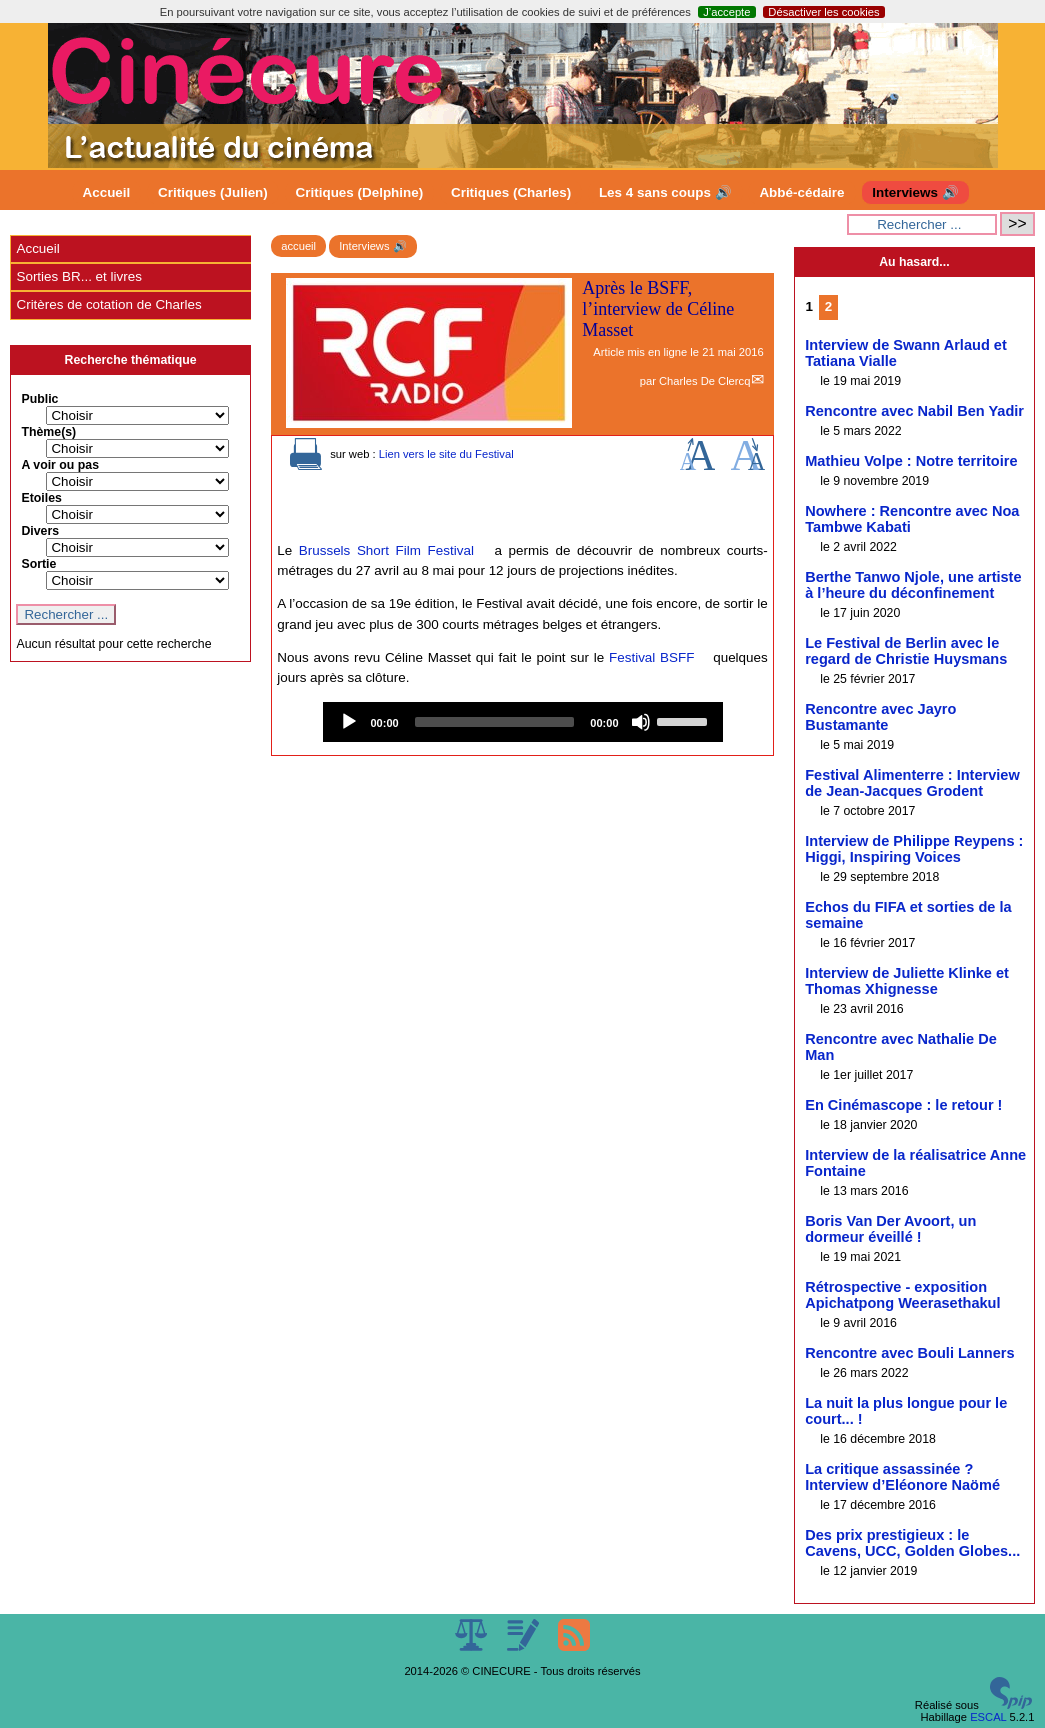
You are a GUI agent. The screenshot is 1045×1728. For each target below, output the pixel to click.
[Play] (349, 722)
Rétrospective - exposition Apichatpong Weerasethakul (902, 1295)
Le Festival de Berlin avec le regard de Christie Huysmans (906, 651)
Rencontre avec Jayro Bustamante (880, 717)
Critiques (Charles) (511, 192)
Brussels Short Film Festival (386, 550)
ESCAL (988, 1717)
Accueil (107, 192)
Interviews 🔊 (915, 192)
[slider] (495, 722)
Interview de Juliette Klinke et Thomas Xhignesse (907, 981)
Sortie (38, 564)
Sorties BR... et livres (78, 276)
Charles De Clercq (704, 381)
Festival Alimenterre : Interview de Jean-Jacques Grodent (912, 783)
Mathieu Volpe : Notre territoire (911, 461)
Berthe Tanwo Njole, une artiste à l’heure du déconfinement (913, 585)
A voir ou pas (60, 465)
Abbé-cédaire (801, 192)
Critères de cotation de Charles (108, 304)
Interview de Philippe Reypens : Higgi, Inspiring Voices (914, 849)
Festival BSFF (651, 657)
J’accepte (726, 12)
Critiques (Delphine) (360, 192)
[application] (523, 722)
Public (39, 399)
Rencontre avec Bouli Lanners (909, 1353)
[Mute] (641, 722)
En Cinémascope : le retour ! (903, 1105)
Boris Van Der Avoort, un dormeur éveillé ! (890, 1229)
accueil (298, 246)
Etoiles (41, 498)
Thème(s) (48, 432)
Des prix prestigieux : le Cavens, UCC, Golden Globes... (912, 1543)
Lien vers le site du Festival (446, 454)
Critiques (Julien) (213, 192)
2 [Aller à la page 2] (828, 306)
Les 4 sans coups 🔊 (665, 192)
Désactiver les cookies (823, 12)
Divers (40, 531)
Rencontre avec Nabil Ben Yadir (914, 411)
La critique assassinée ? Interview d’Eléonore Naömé (902, 1477)
